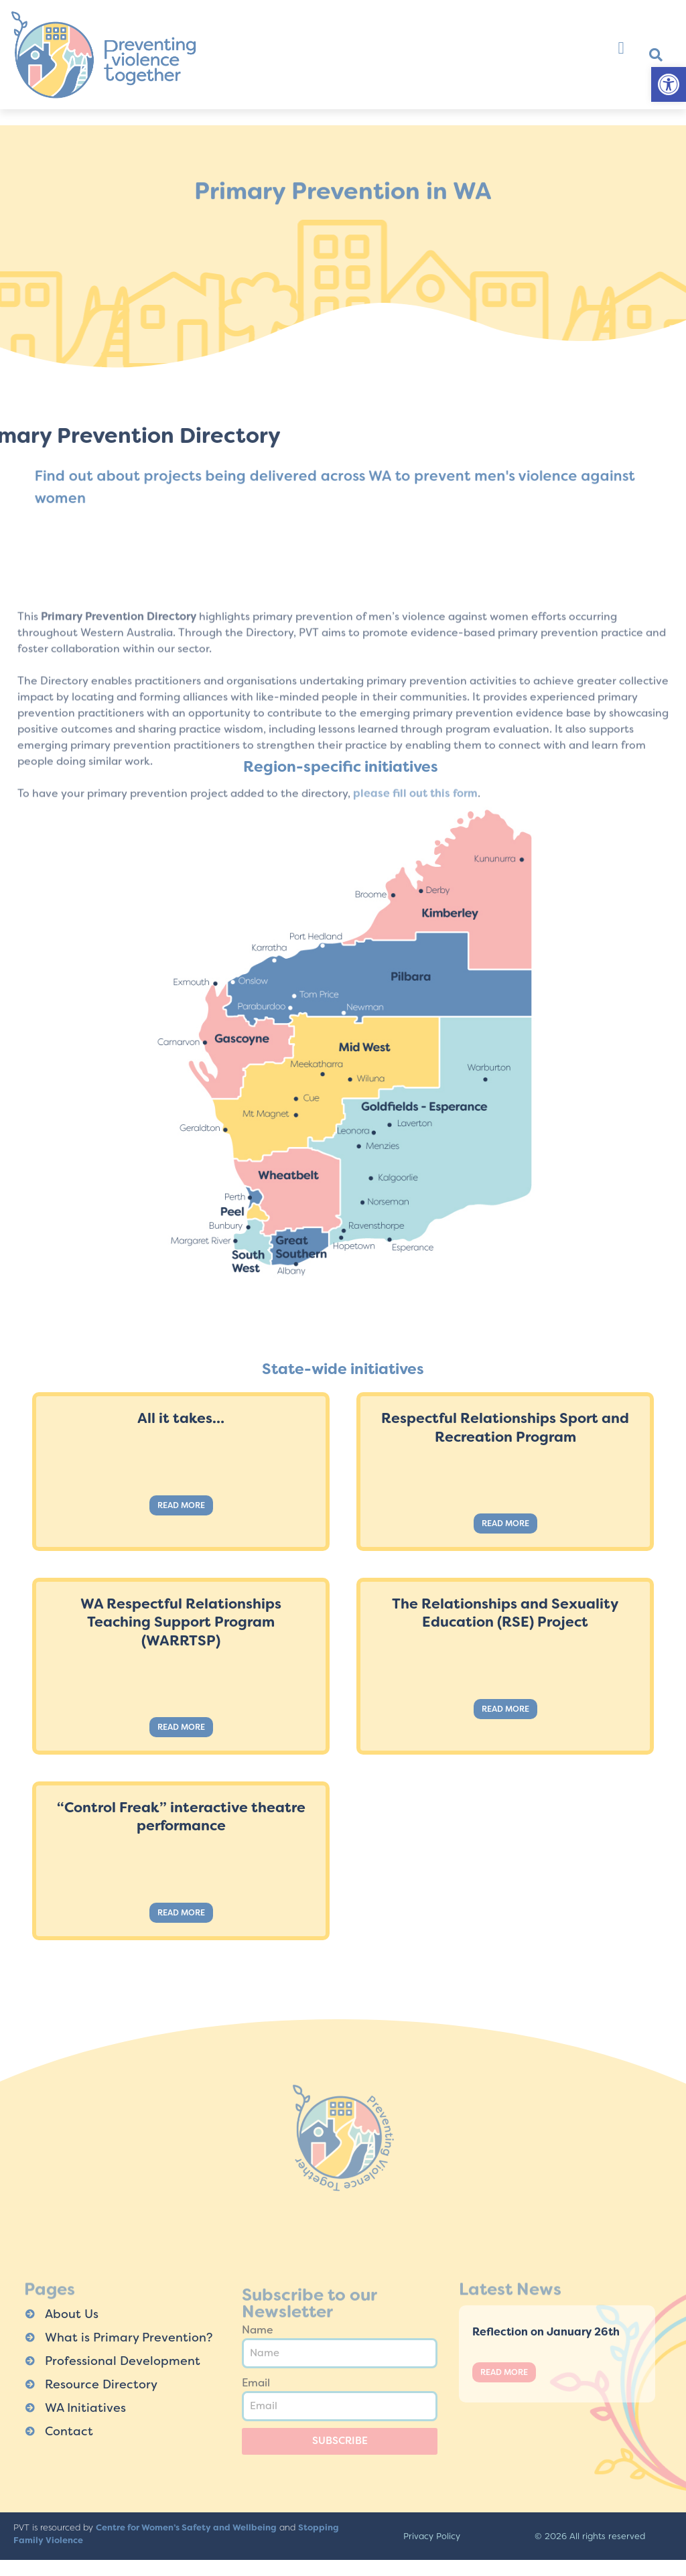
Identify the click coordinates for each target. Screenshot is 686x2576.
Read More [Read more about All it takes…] (181, 1505)
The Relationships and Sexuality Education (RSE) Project (505, 1613)
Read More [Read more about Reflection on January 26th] (504, 2372)
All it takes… (180, 1418)
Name (257, 2330)
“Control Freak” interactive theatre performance (181, 1816)
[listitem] (378, 979)
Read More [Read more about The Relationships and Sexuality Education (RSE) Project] (505, 1709)
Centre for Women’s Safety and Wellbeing (186, 2527)
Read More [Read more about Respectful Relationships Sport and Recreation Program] (505, 1523)
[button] (668, 84)
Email (256, 2383)
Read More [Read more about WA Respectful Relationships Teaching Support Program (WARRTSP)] (181, 1727)
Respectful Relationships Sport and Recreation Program (505, 1427)
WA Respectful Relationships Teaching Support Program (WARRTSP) (180, 1622)
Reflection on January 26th (546, 2332)
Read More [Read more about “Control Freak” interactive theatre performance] (181, 1912)
